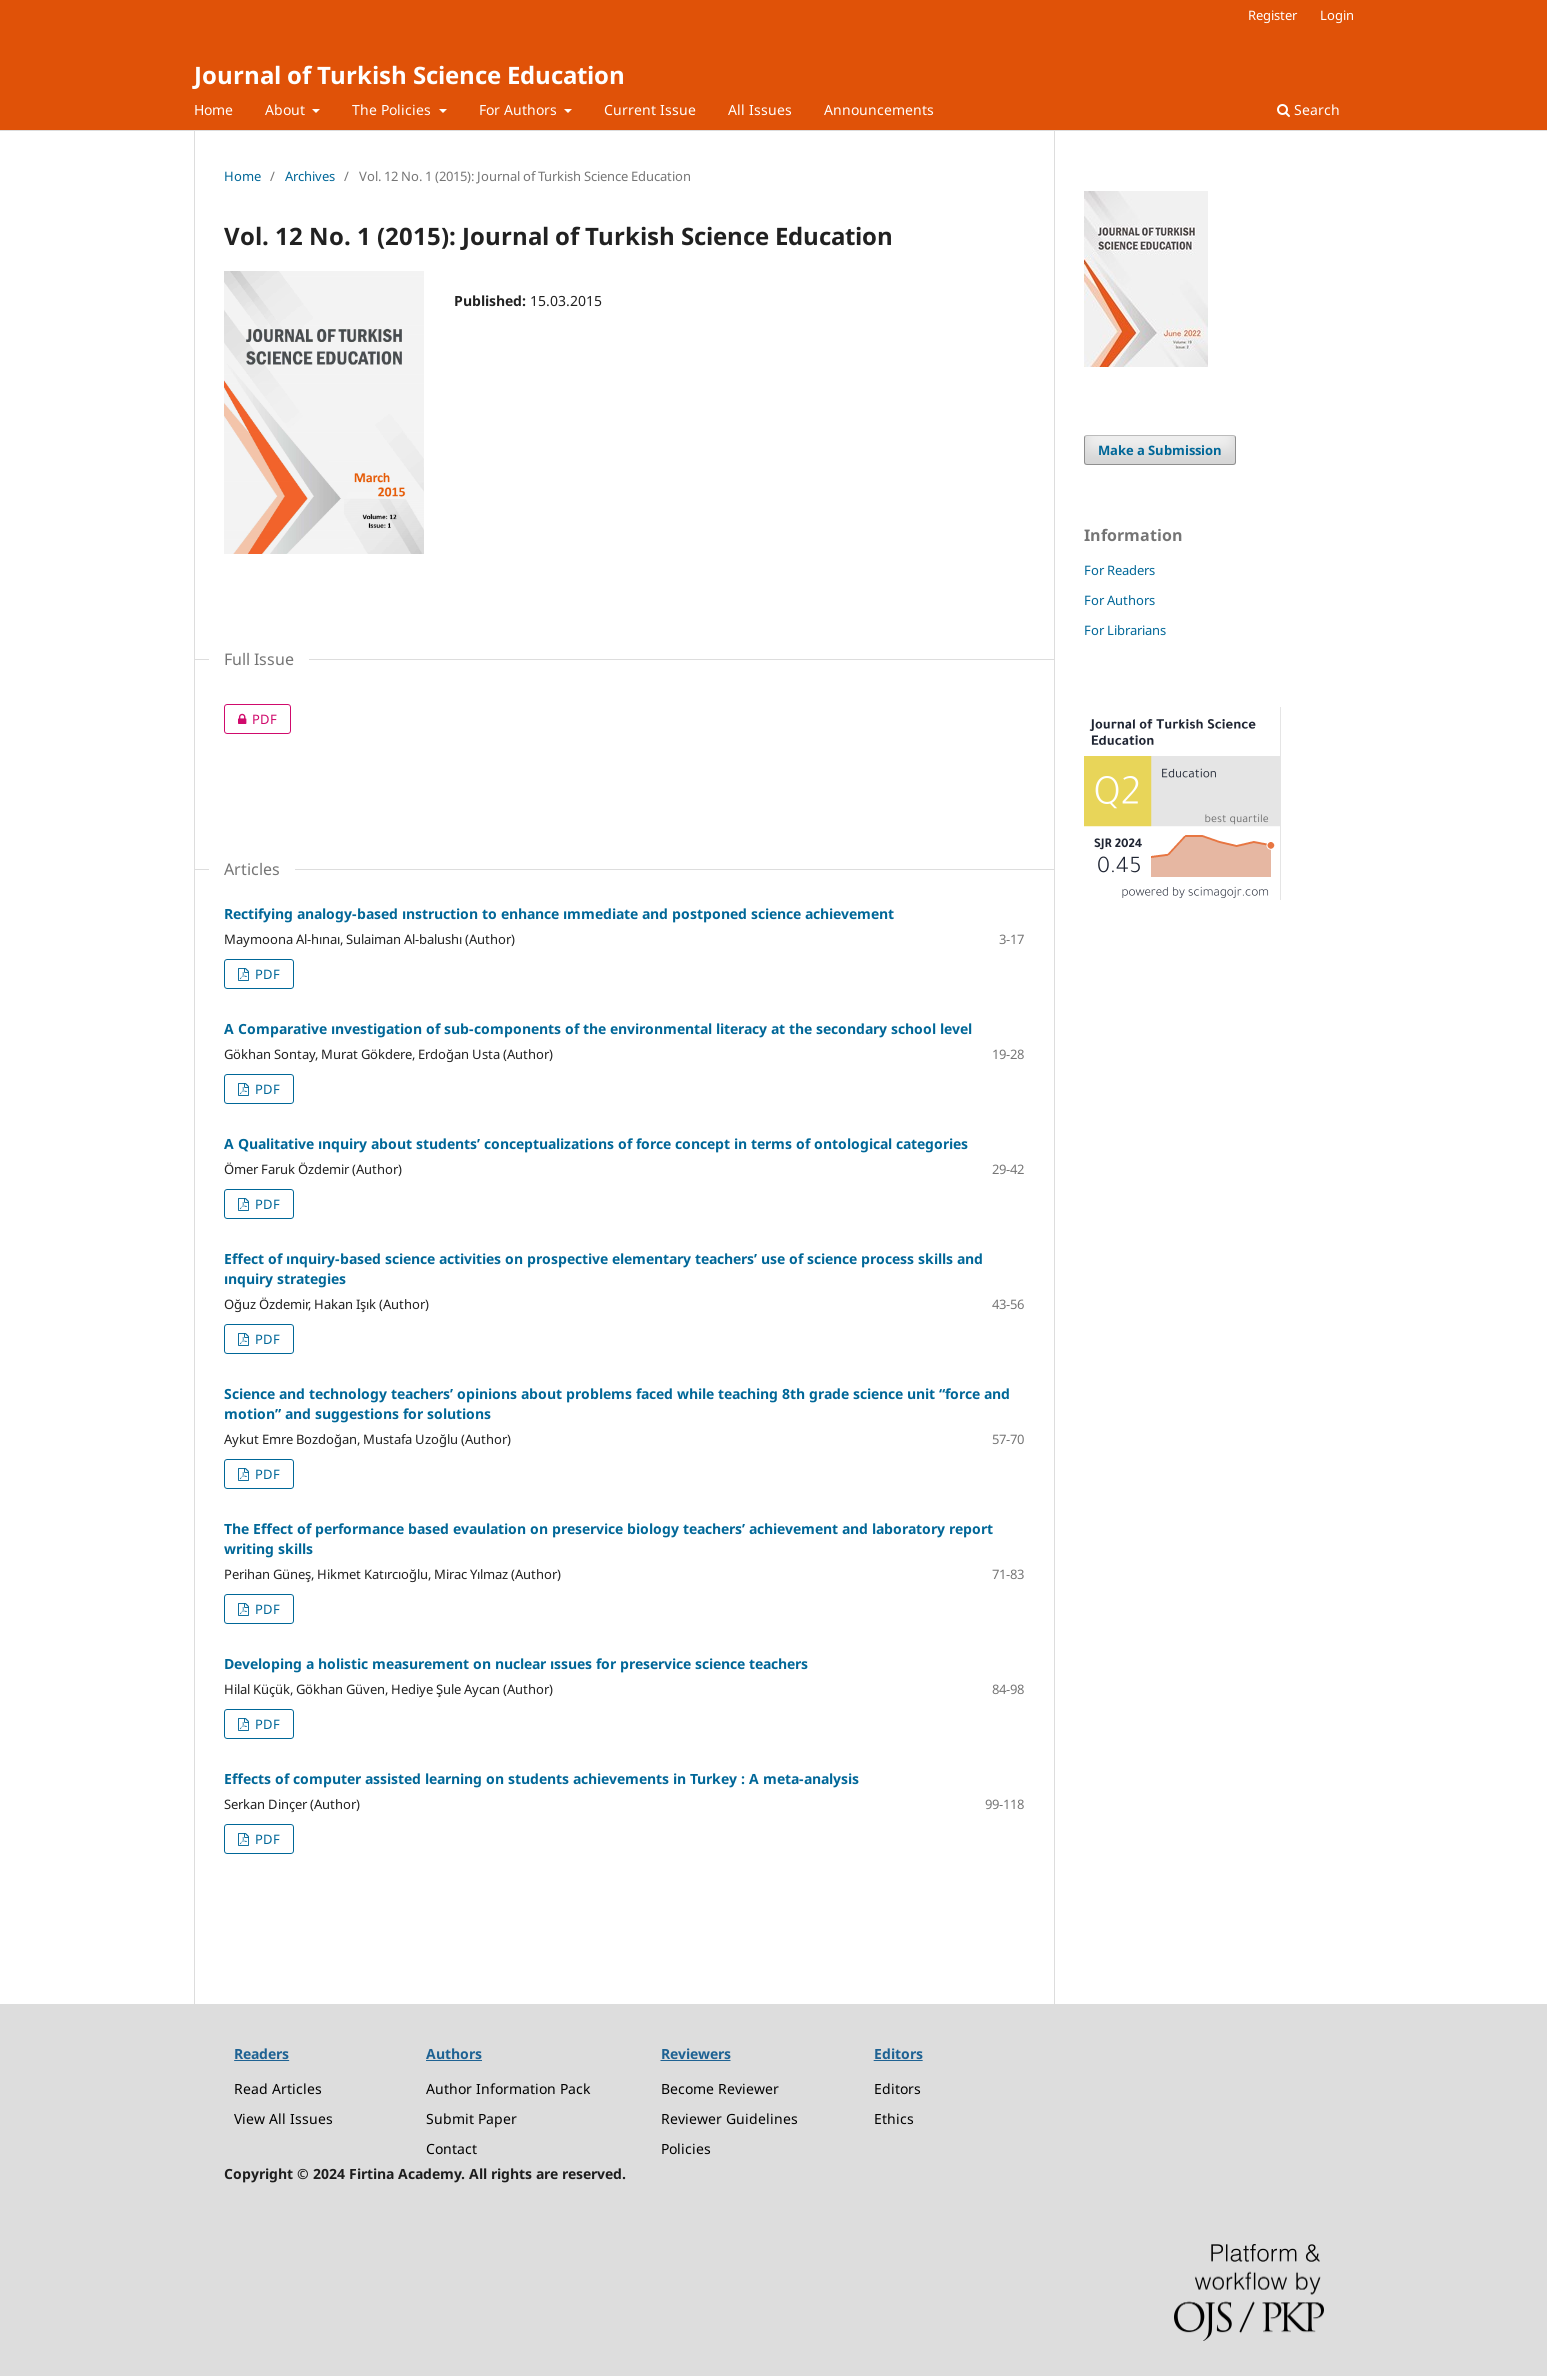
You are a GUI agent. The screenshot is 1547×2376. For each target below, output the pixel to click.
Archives (310, 176)
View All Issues (283, 2118)
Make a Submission (1160, 450)
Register (1272, 15)
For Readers (1119, 570)
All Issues (760, 109)
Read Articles (278, 2088)
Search (1308, 109)
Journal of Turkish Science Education (409, 74)
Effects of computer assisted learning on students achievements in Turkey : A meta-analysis (541, 1778)
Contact (451, 2148)
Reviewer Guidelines (729, 2118)
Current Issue (650, 109)
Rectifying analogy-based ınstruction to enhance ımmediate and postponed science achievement (559, 913)
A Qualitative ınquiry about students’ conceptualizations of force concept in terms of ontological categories (596, 1143)
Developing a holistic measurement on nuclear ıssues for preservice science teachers (516, 1663)
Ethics (894, 2118)
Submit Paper (471, 2118)
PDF (250, 719)
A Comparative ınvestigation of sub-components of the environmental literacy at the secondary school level (598, 1028)
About (287, 109)
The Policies (393, 109)
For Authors (520, 109)
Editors (897, 2088)
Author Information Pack (508, 2088)
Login (1337, 15)
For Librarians (1125, 630)
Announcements (879, 109)
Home (213, 109)
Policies (686, 2148)
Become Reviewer (720, 2088)
